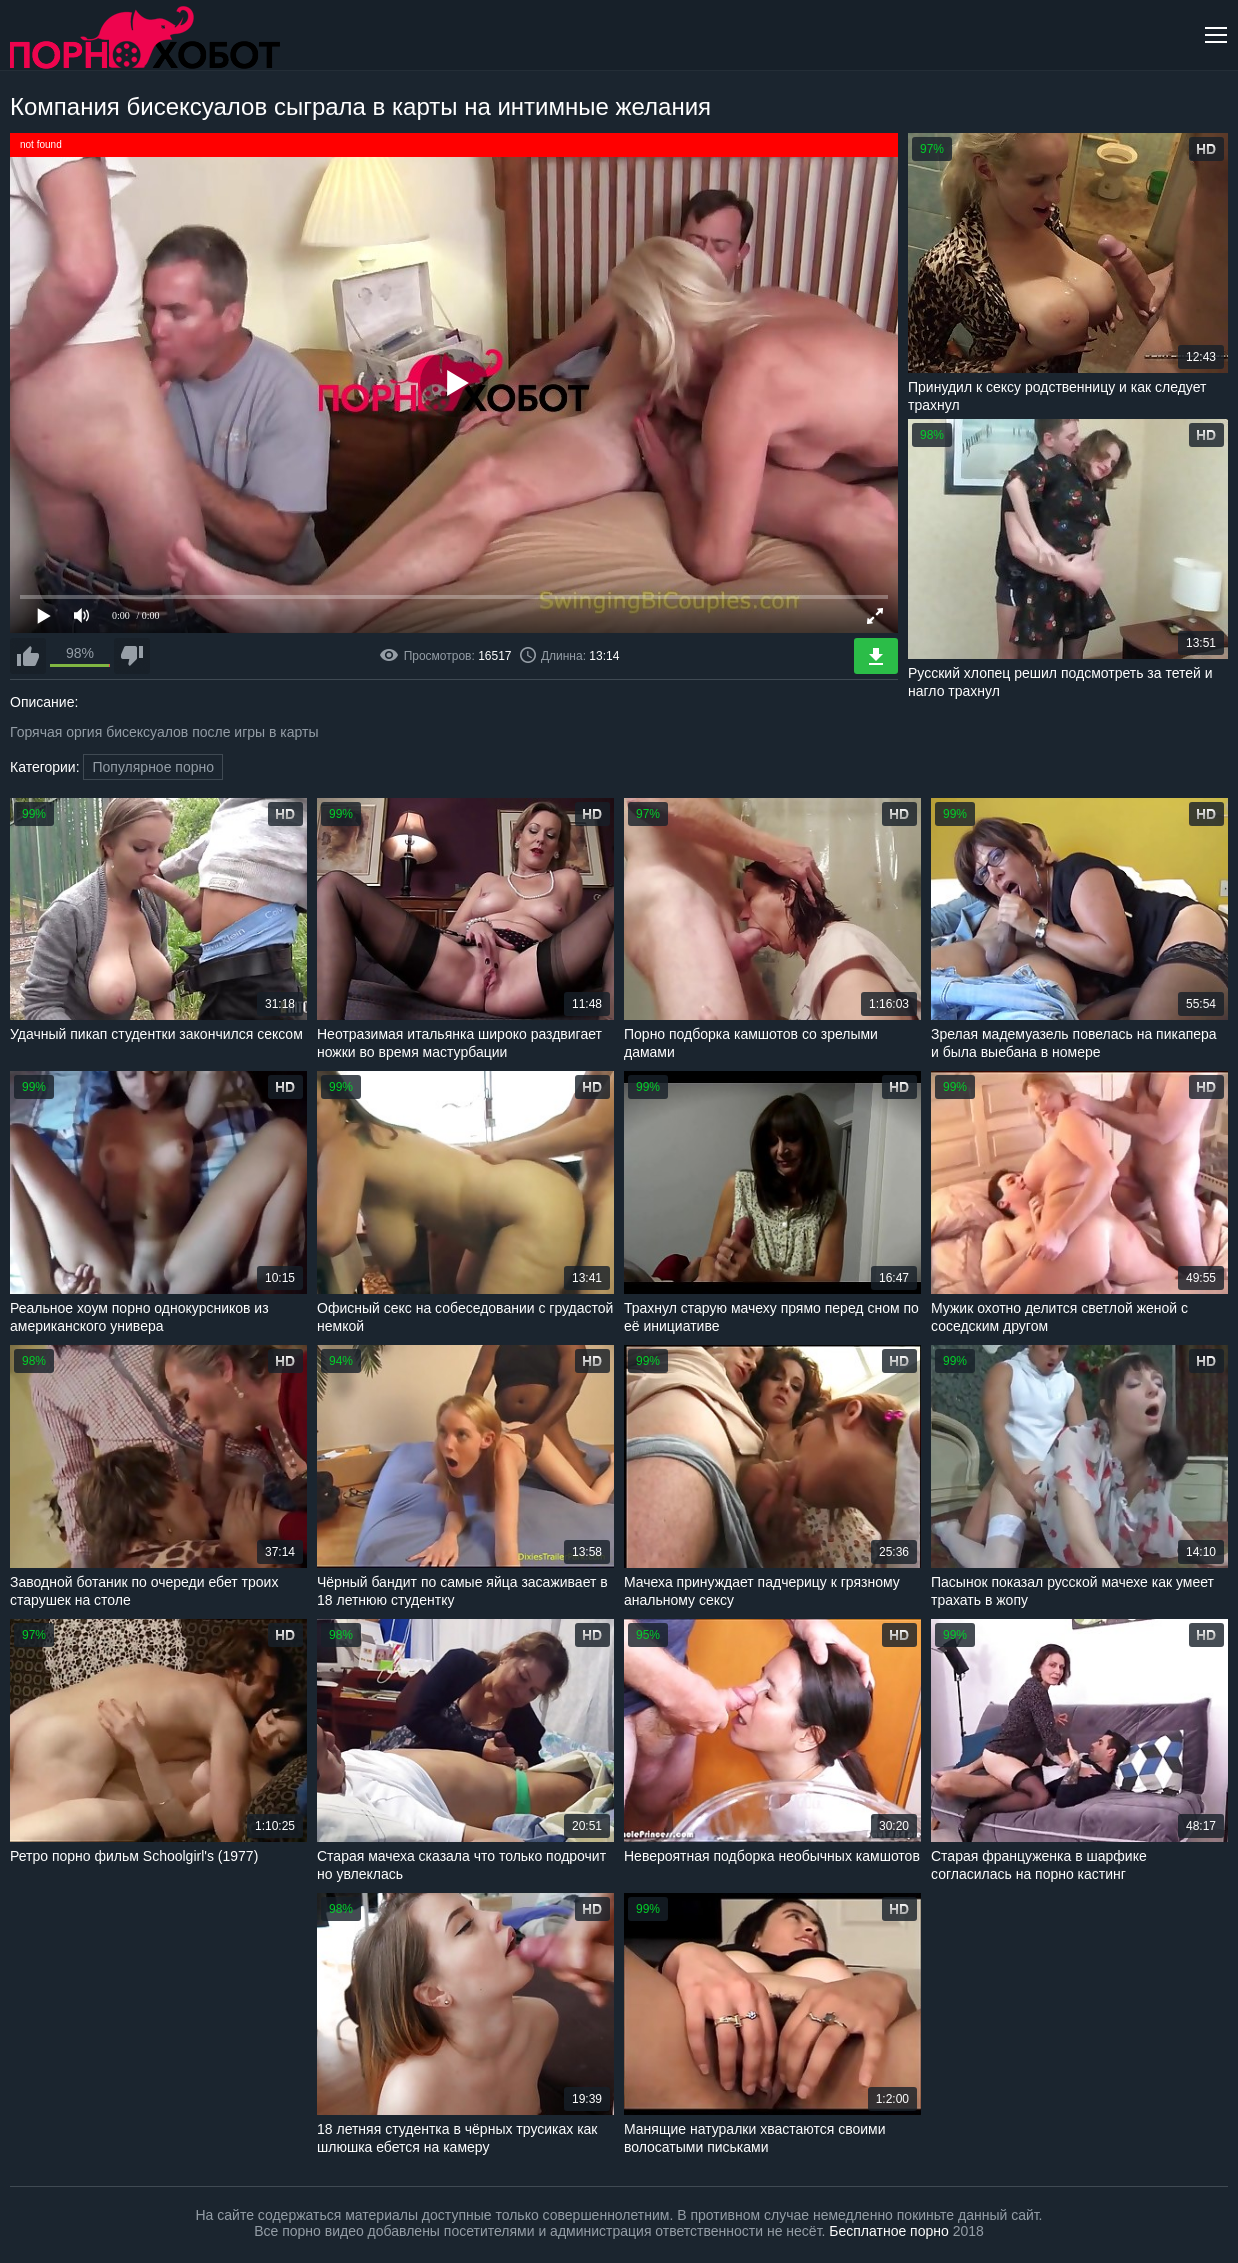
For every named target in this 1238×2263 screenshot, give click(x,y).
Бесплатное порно (888, 2231)
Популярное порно (153, 767)
